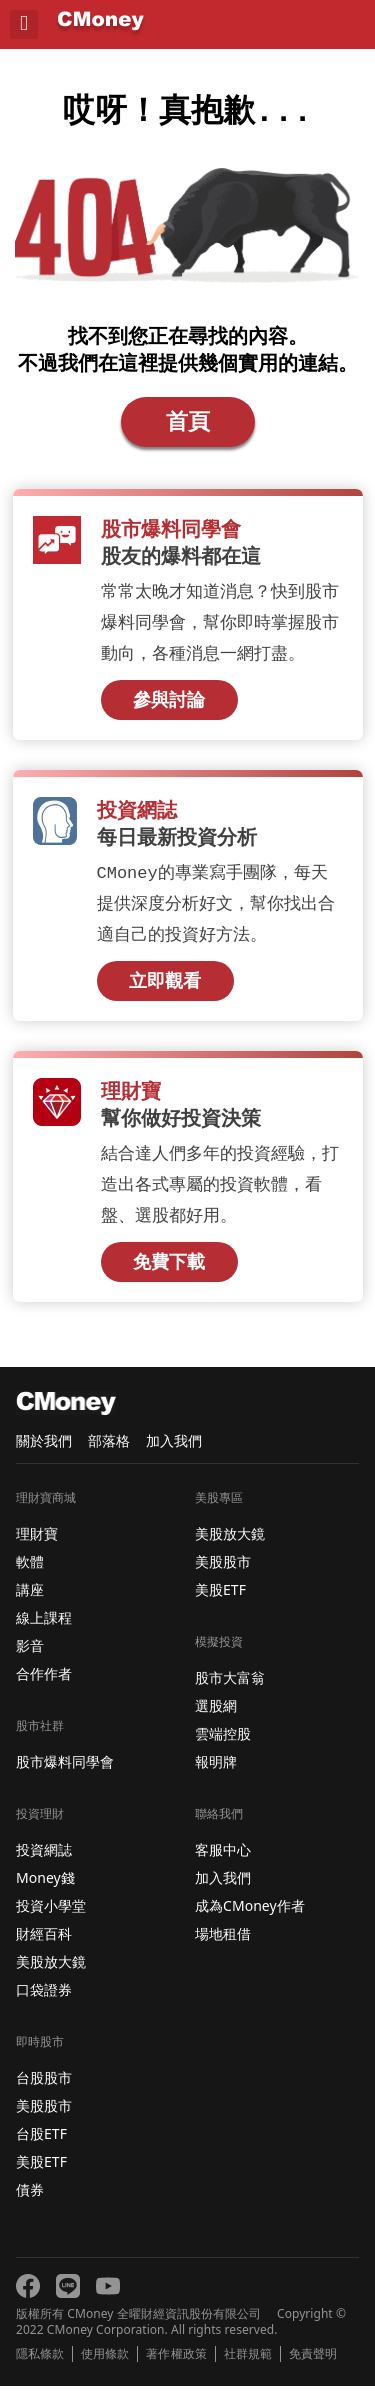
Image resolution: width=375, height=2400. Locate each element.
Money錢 (45, 1891)
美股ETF (41, 2175)
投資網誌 (44, 1863)
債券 (30, 2203)
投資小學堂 (51, 1919)
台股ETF (41, 2147)
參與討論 (169, 710)
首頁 (188, 429)
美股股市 (44, 2119)
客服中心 (223, 1863)
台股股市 (44, 2091)
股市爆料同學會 (65, 1775)
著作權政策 (176, 2368)
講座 (30, 1603)
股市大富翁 (230, 1691)
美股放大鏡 (51, 1975)
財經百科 (44, 1947)
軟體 (30, 1575)
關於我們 (44, 1454)
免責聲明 (313, 2368)
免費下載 (169, 1276)
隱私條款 (40, 2368)
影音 (30, 1659)
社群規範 (248, 2368)
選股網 (216, 1719)
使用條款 (105, 2368)
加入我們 (174, 1454)
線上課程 (44, 1631)
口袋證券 (44, 2003)
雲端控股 (223, 1747)
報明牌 (216, 1775)
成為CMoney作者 (250, 1919)
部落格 (109, 1454)
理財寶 (37, 1547)
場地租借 (223, 1947)
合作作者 (44, 1687)
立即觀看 (165, 993)
